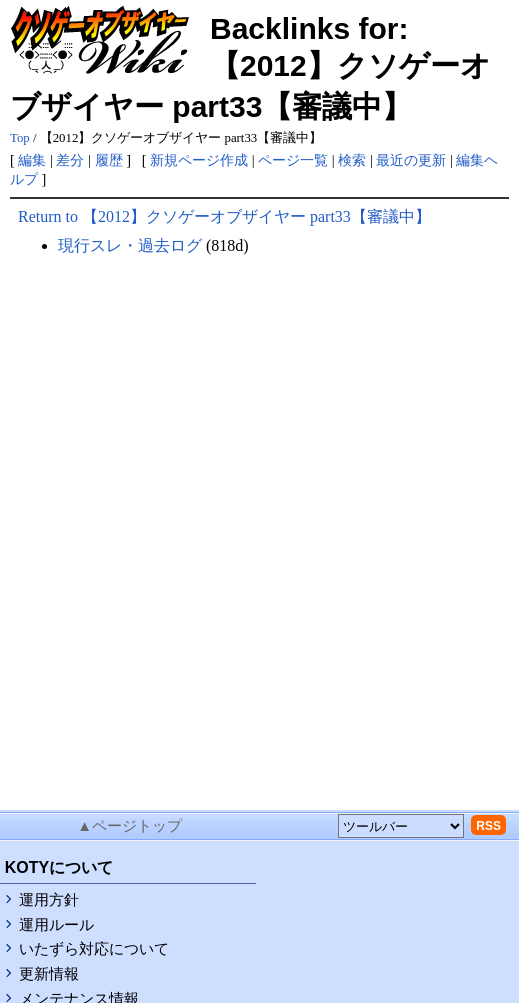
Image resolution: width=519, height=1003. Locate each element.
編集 (32, 160)
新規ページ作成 (199, 160)
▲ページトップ (129, 826)
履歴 (109, 160)
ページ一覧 (293, 160)
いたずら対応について (94, 949)
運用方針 (49, 900)
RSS (488, 826)
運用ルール (56, 925)
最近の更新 (411, 160)
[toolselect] (401, 826)
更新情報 (49, 974)
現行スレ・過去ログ (130, 245)
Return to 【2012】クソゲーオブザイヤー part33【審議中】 (224, 216)
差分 (70, 160)
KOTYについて (59, 867)
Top (20, 138)
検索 (352, 160)
